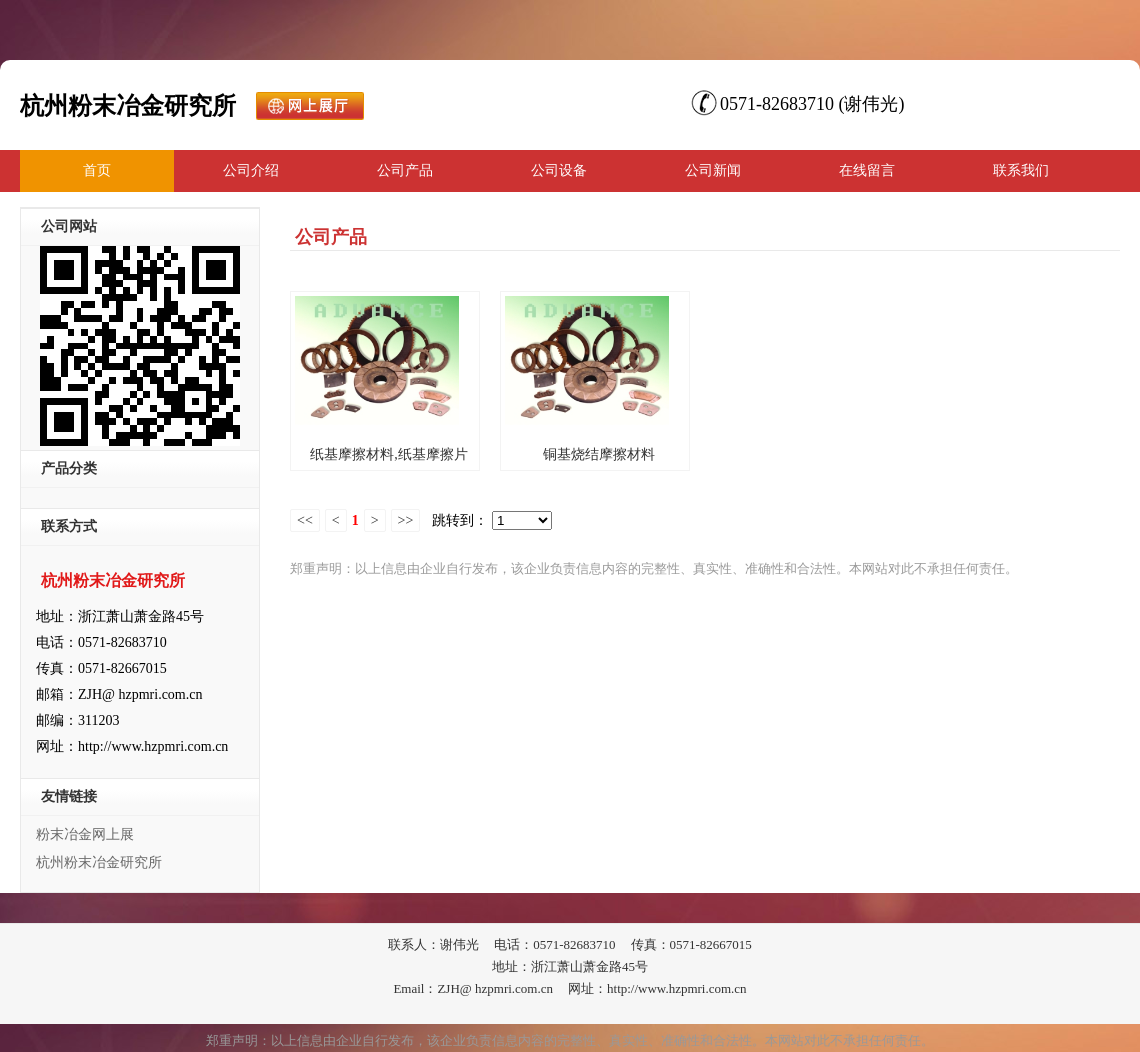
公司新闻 (713, 170)
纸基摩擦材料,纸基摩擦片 (389, 454)
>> (406, 520)
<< (305, 520)
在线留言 (867, 170)
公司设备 (559, 170)
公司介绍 (251, 170)
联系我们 (1021, 170)
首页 (97, 170)
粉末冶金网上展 (85, 834)
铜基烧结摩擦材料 (599, 454)
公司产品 (405, 170)
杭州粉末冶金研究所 (99, 862)
